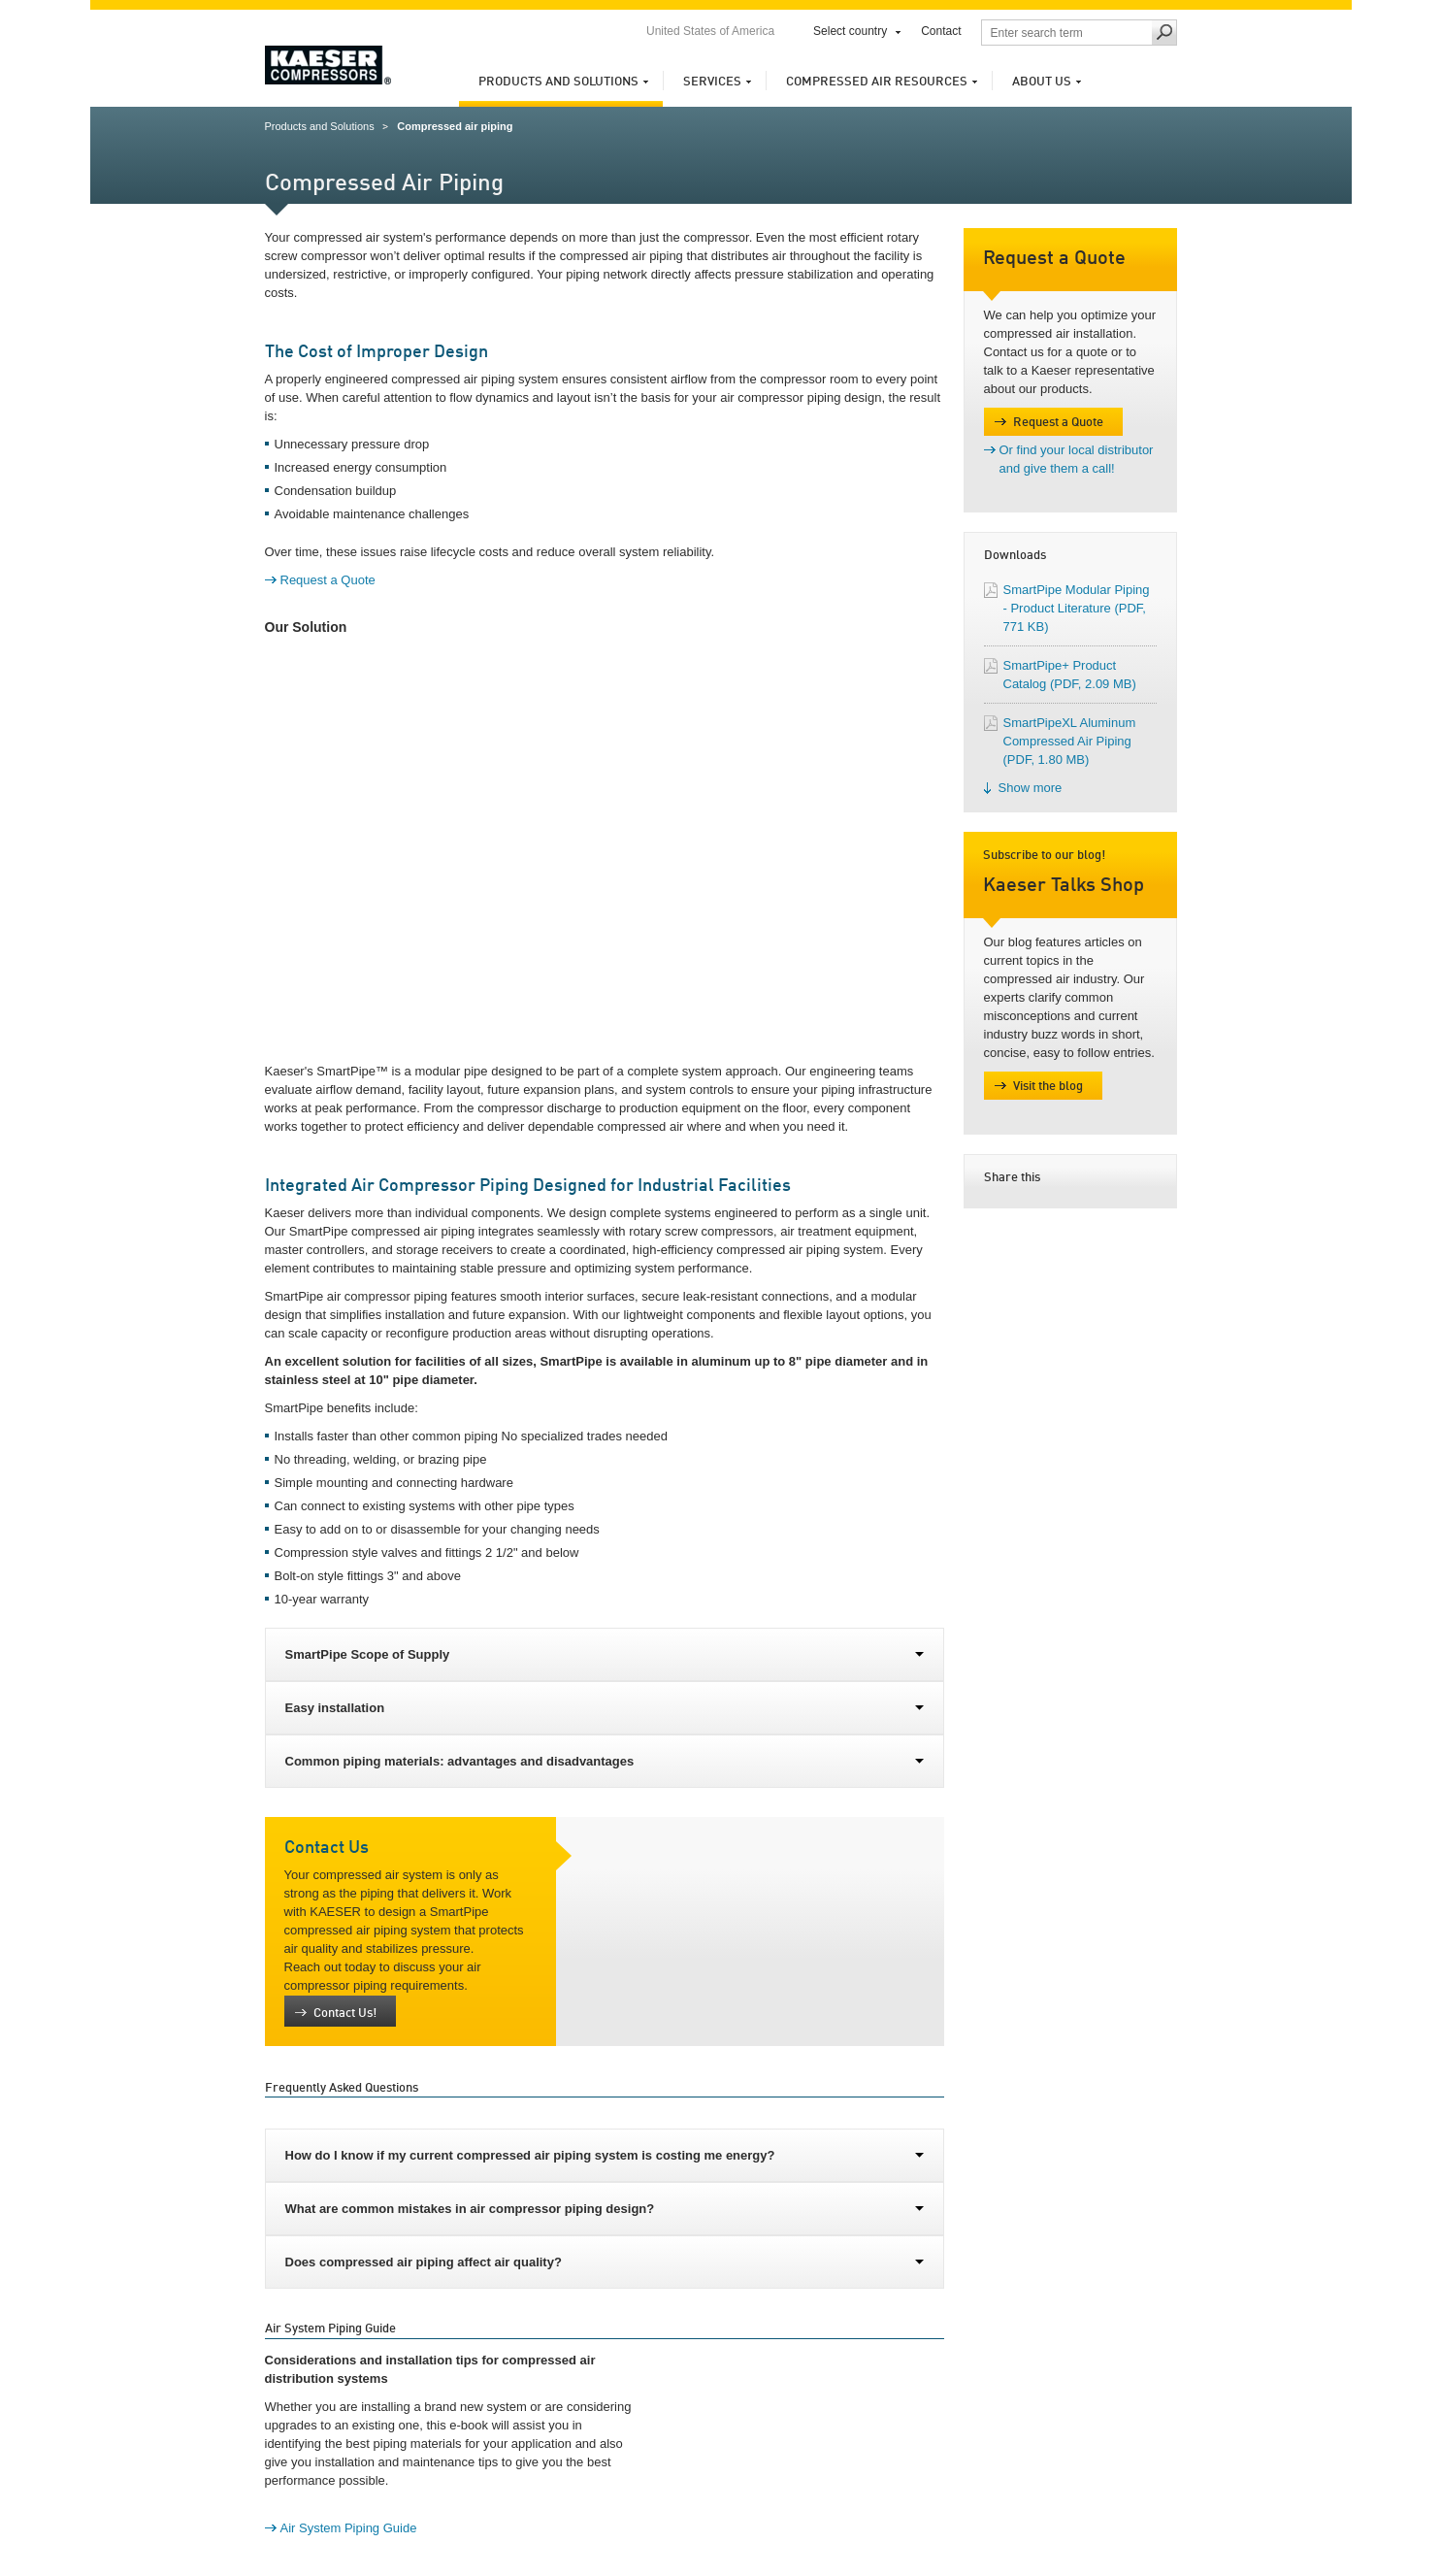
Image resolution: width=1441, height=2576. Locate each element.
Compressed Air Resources (876, 82)
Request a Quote (328, 580)
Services (712, 82)
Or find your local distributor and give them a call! (1076, 459)
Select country (850, 31)
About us (1041, 82)
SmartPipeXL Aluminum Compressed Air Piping (1069, 741)
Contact (941, 31)
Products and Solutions (558, 82)
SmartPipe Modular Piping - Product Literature (1076, 608)
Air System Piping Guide (348, 2528)
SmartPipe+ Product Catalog (1069, 674)
